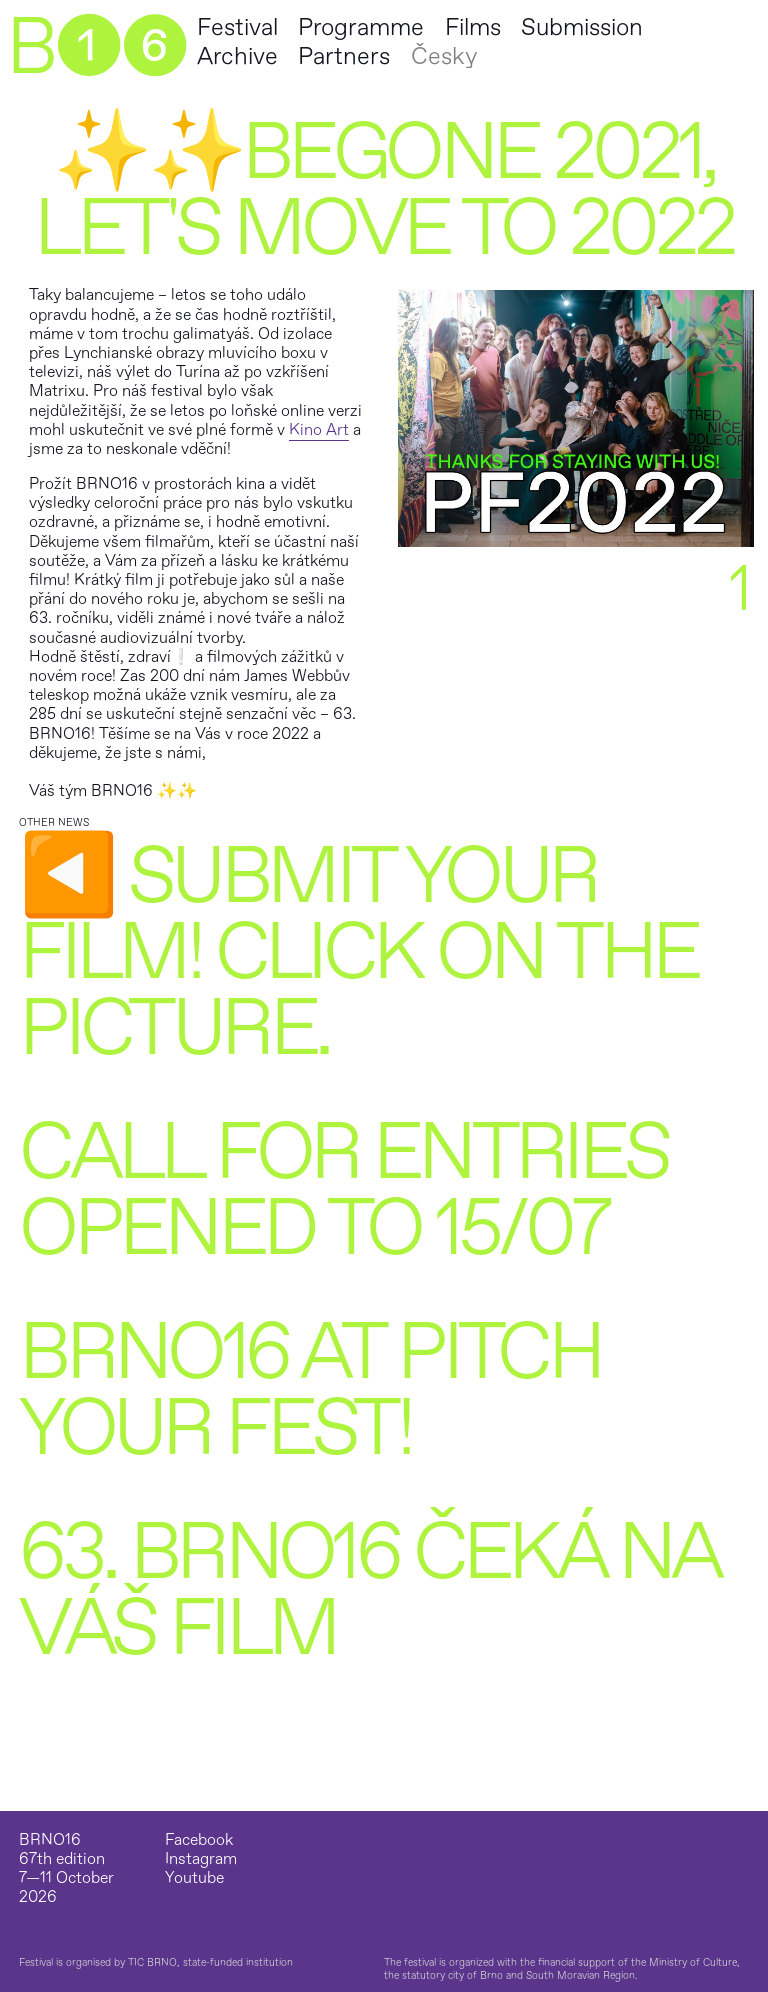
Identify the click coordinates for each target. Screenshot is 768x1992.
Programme (361, 27)
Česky (444, 56)
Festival (237, 27)
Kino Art (319, 430)
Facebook (199, 1840)
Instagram (201, 1859)
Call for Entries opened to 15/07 (343, 1191)
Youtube (194, 1878)
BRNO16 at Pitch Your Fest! (309, 1391)
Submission (582, 27)
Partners (344, 56)
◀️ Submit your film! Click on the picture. (358, 953)
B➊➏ (96, 48)
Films (473, 27)
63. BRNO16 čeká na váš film (368, 1591)
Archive (237, 56)
